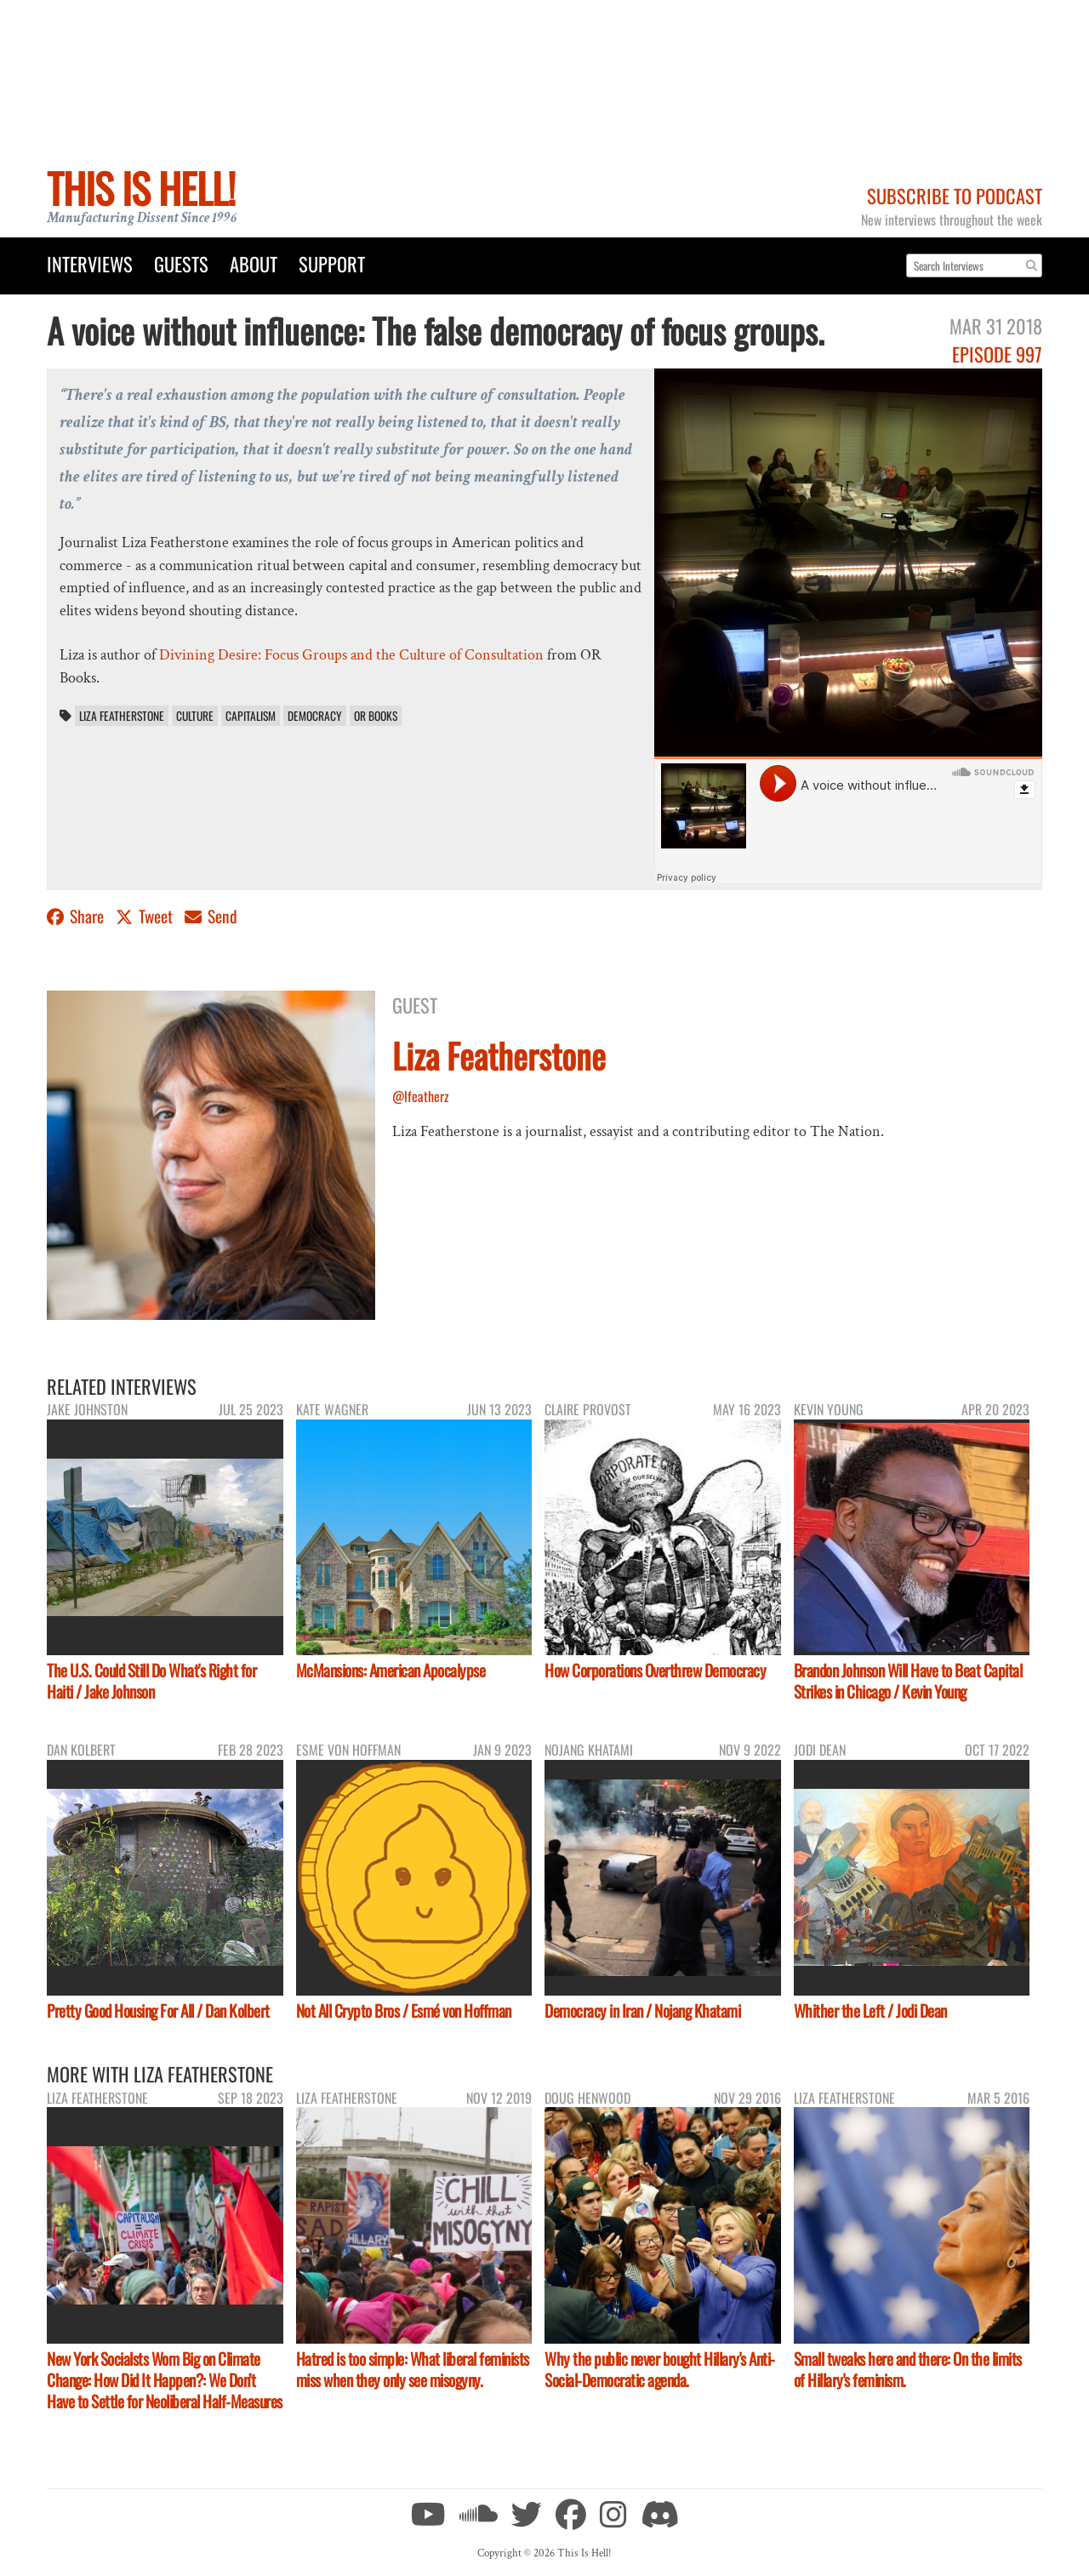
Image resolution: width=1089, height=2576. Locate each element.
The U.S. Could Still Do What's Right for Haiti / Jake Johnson (151, 1681)
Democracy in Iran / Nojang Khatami (642, 2010)
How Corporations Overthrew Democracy (655, 1670)
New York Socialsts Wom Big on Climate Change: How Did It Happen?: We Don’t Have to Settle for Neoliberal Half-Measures (164, 2379)
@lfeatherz (420, 1096)
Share (77, 916)
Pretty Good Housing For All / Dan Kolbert (158, 2010)
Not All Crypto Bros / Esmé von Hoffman (403, 2010)
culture (195, 715)
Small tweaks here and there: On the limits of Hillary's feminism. (908, 2369)
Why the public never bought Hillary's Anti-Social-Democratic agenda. (659, 2369)
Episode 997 (997, 354)
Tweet (146, 916)
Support (332, 263)
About (253, 263)
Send (211, 916)
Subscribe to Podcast (954, 195)
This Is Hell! (141, 187)
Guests (181, 263)
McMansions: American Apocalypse (391, 1670)
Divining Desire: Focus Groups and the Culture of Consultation (351, 655)
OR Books (375, 715)
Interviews (90, 263)
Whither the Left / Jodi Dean (870, 2010)
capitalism (250, 715)
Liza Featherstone (121, 715)
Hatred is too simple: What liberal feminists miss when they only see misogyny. (412, 2369)
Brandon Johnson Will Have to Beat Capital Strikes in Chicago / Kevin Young (908, 1681)
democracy (315, 715)
